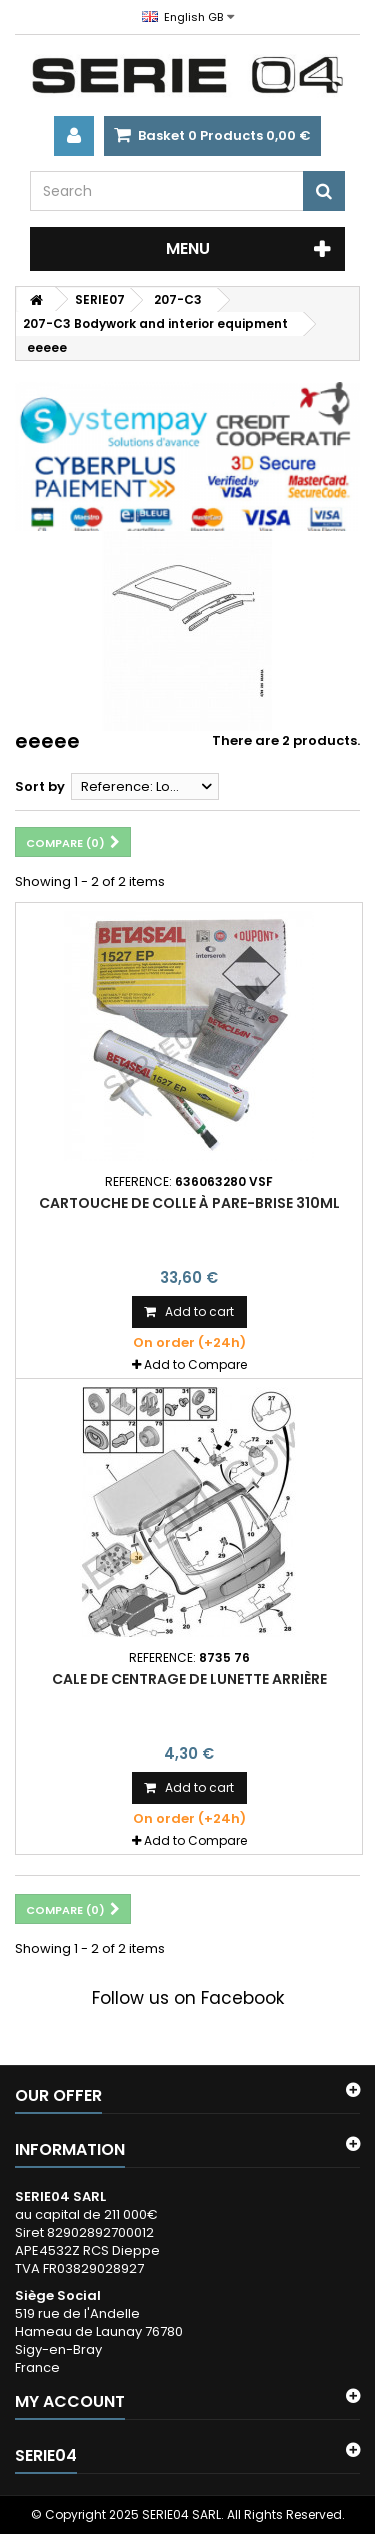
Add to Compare (195, 1364)
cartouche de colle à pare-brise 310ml (189, 1203)
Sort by (40, 786)
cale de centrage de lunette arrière (189, 1679)
